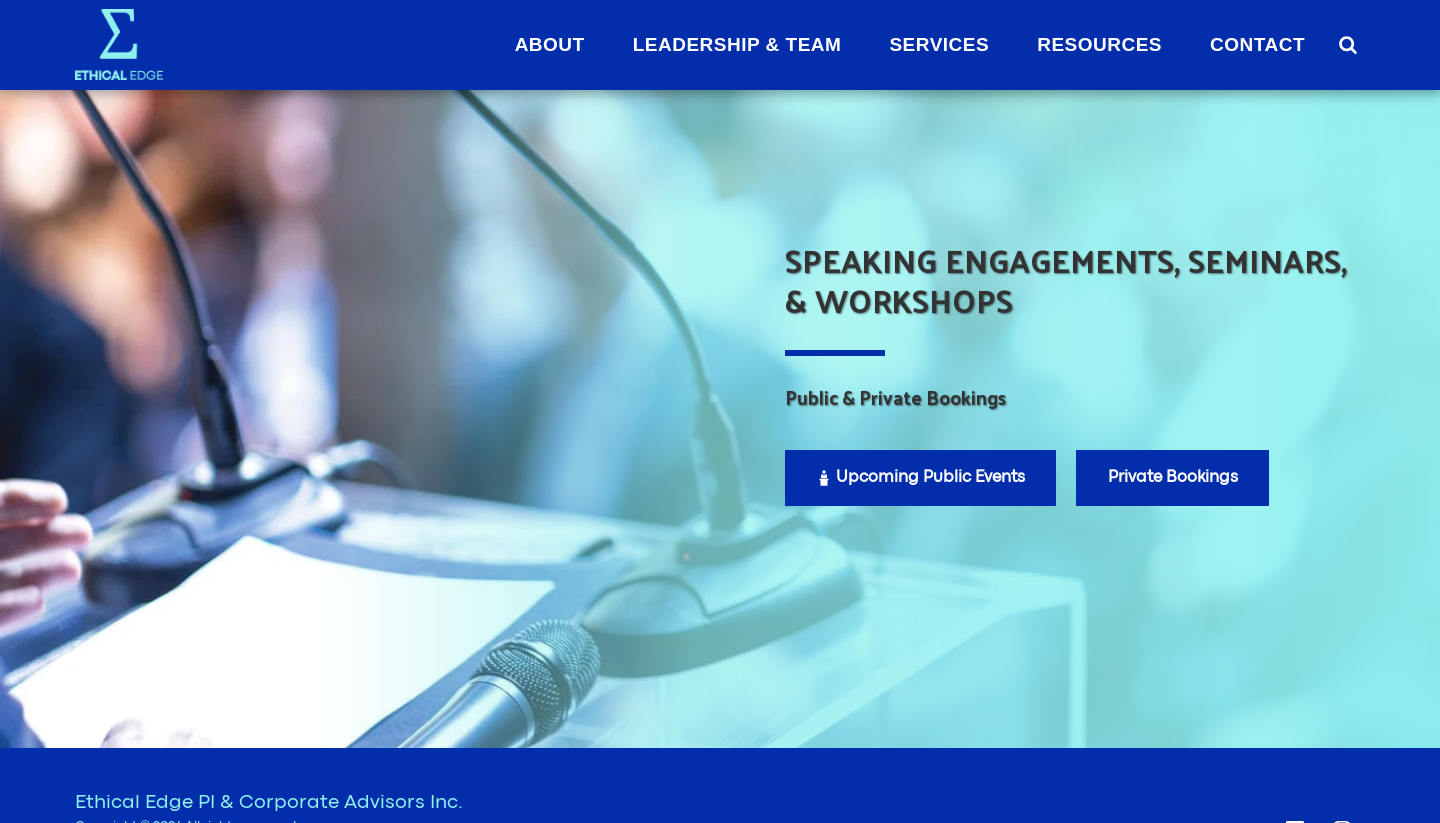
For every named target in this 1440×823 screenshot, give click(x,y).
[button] (1347, 44)
